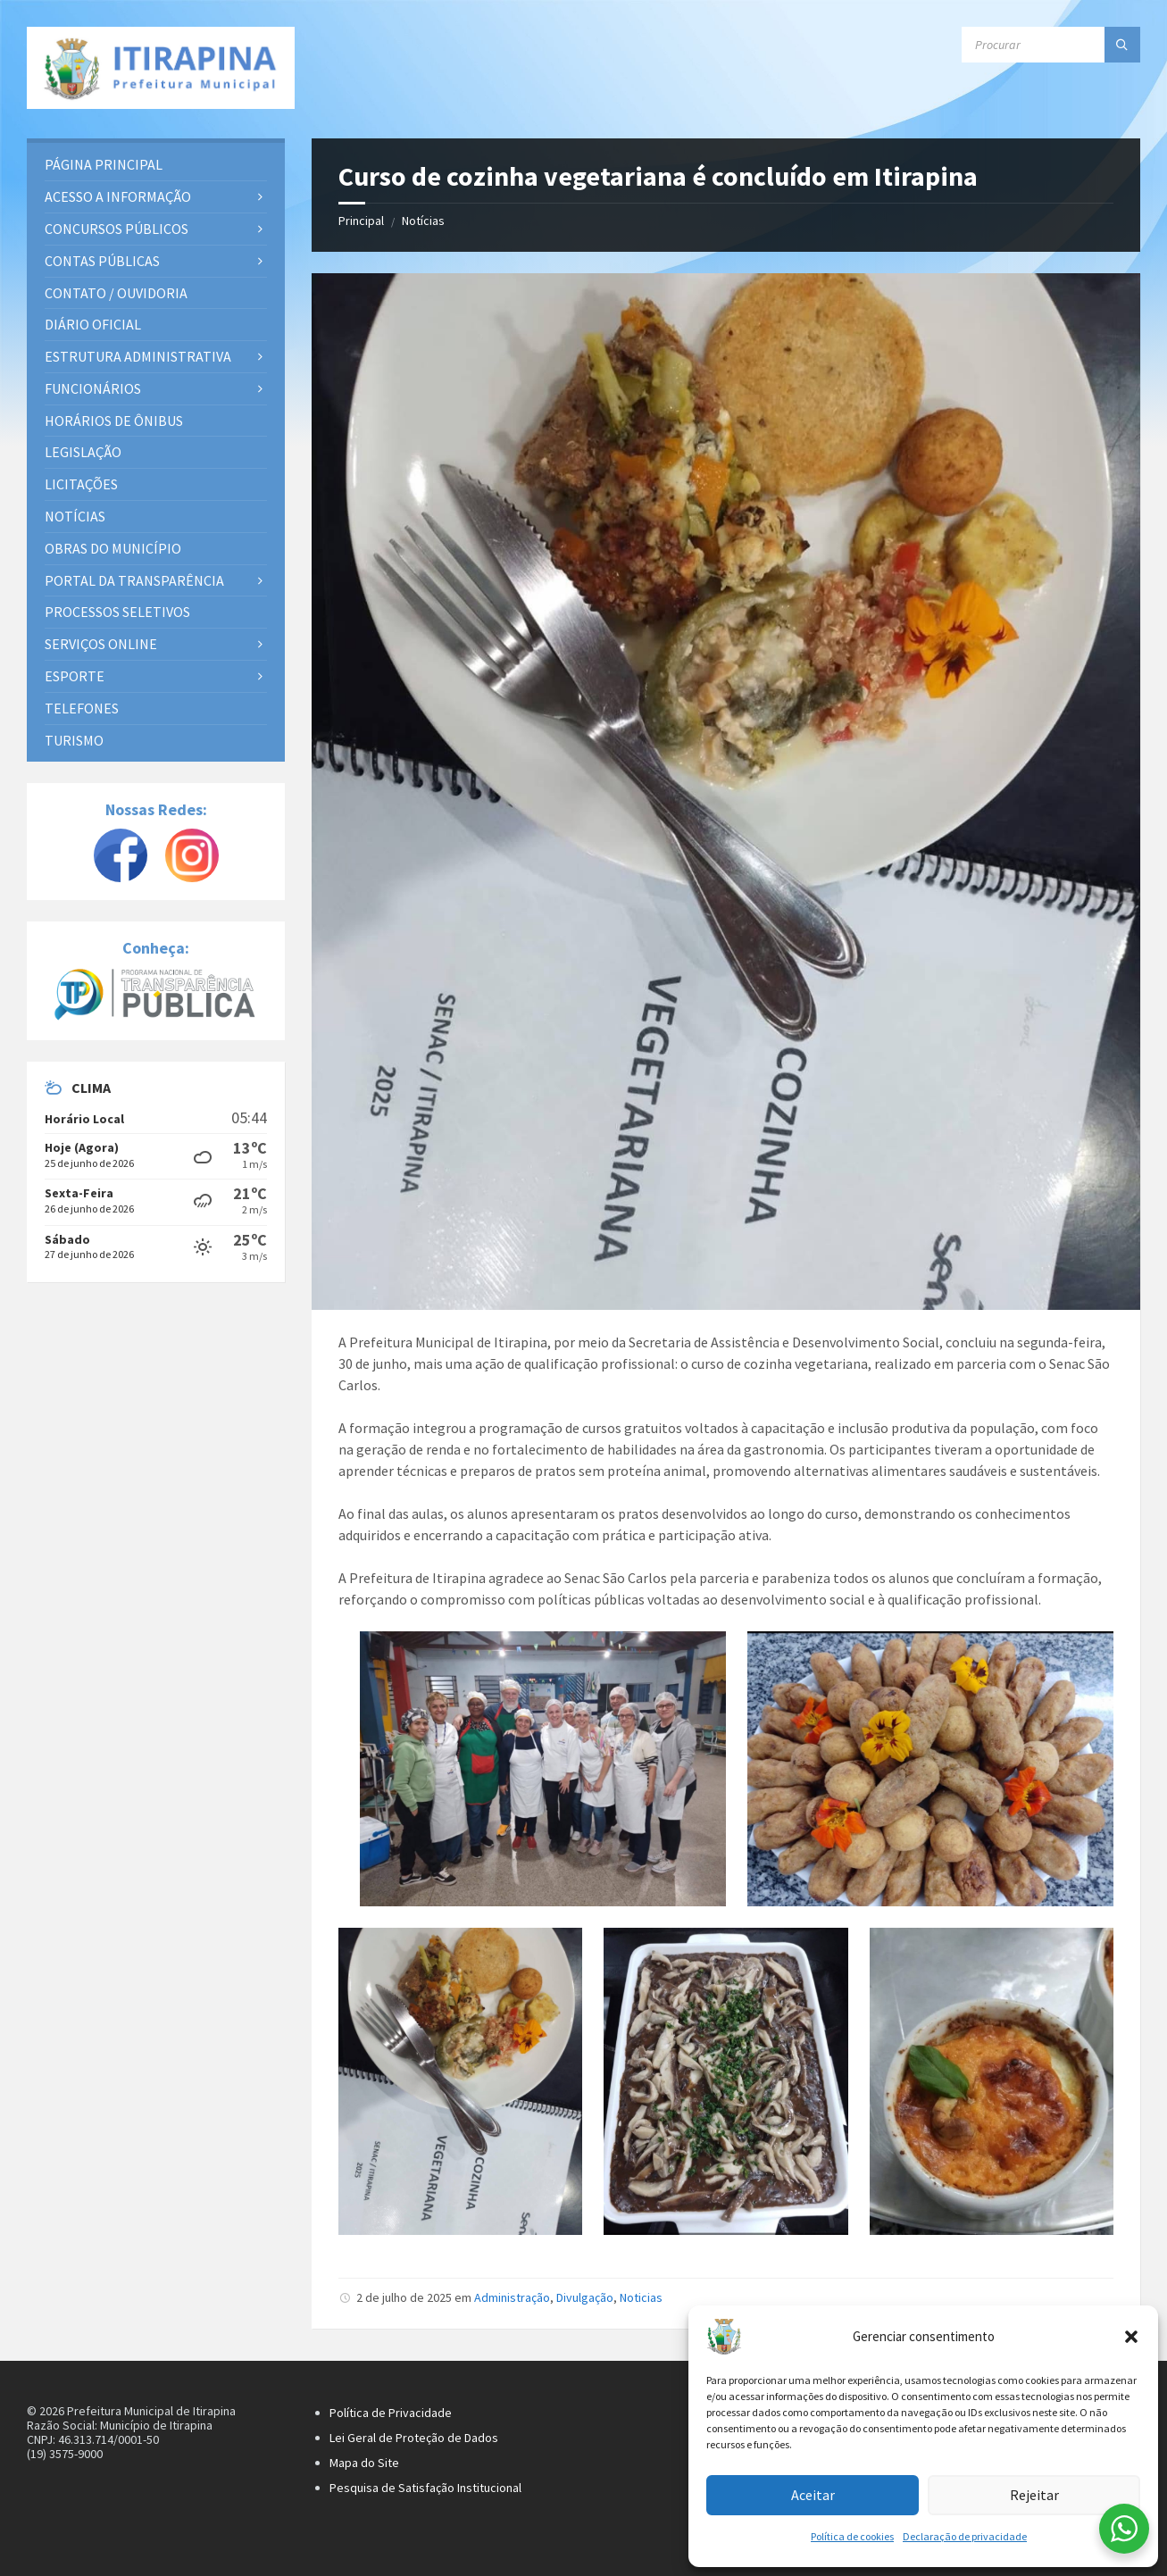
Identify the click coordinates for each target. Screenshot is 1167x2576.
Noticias (641, 2297)
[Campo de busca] (1051, 45)
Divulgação (584, 2297)
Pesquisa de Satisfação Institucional (425, 2488)
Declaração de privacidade (965, 2536)
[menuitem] (156, 164)
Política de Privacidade (390, 2413)
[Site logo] (161, 68)
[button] (1131, 2337)
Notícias (423, 221)
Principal (361, 221)
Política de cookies (852, 2536)
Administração (512, 2297)
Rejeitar (1034, 2495)
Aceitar (812, 2495)
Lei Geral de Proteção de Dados (413, 2438)
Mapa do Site (364, 2463)
